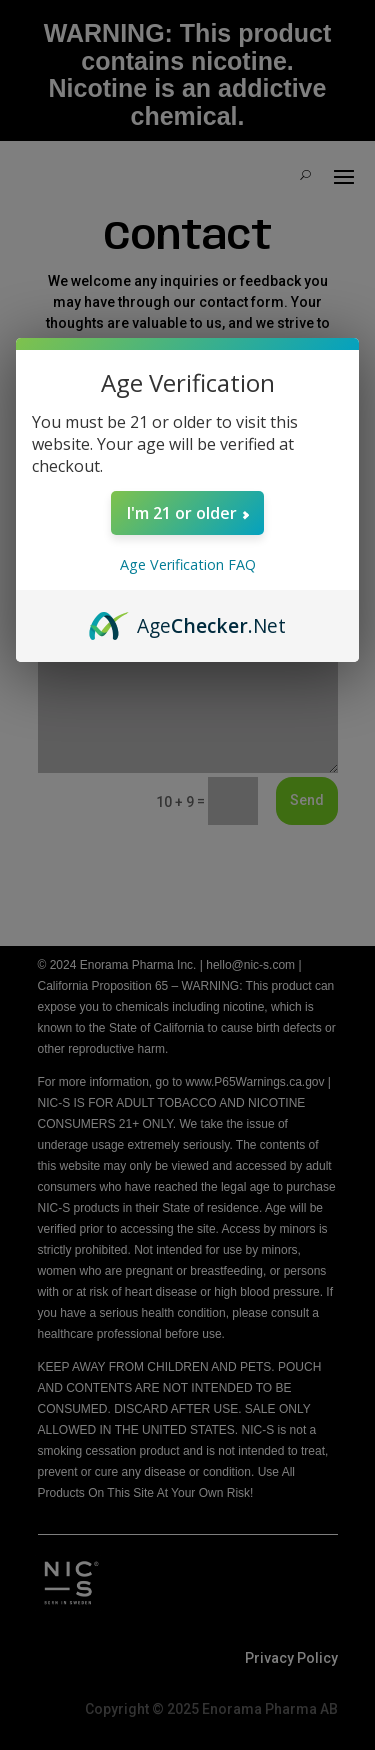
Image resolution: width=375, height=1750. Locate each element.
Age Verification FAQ (188, 564)
